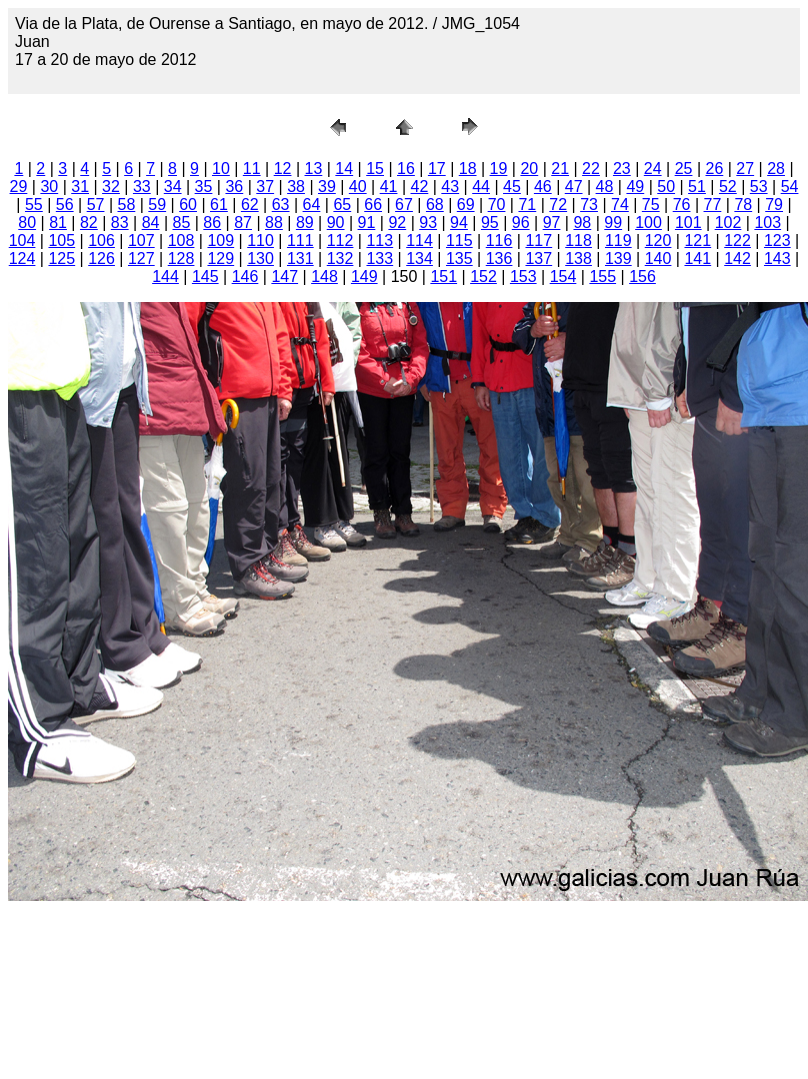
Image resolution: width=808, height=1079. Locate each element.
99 (613, 222)
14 (344, 168)
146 (245, 276)
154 (563, 276)
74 (620, 204)
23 (622, 168)
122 (737, 240)
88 (274, 222)
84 (151, 222)
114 (419, 240)
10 (221, 168)
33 (142, 186)
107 (141, 240)
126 (101, 258)
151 (443, 276)
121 (697, 240)
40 (358, 186)
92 (397, 222)
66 (373, 204)
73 (589, 204)
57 (96, 204)
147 (284, 276)
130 (260, 258)
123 (777, 240)
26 (714, 168)
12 (283, 168)
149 (364, 276)
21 (560, 168)
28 (776, 168)
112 (340, 240)
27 (745, 168)
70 (497, 204)
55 (34, 204)
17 (437, 168)
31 (80, 186)
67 (404, 204)
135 (459, 258)
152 (483, 276)
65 (342, 204)
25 (684, 168)
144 (165, 276)
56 (65, 204)
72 (558, 204)
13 (314, 168)
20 (529, 168)
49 (635, 186)
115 (459, 240)
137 (538, 258)
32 (111, 186)
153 (523, 276)
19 (499, 168)
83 (120, 222)
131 (300, 258)
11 (252, 168)
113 (379, 240)
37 (265, 186)
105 (61, 240)
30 (49, 186)
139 (618, 258)
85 (182, 222)
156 (642, 276)
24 (653, 168)
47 (574, 186)
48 (605, 186)
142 (737, 258)
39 (327, 186)
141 (697, 258)
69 (466, 204)
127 (141, 258)
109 (220, 240)
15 (375, 168)
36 (234, 186)
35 (204, 186)
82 (89, 222)
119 (618, 240)
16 (406, 168)
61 (219, 204)
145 (205, 276)
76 (682, 204)
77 (713, 204)
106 (101, 240)
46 (543, 186)
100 (648, 222)
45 (512, 186)
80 (27, 222)
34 (173, 186)
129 (220, 258)
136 (499, 258)
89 (305, 222)
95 (490, 222)
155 (602, 276)
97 (552, 222)
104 (22, 240)
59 (157, 204)
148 (324, 276)
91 (367, 222)
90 (336, 222)
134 (419, 258)
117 (538, 240)
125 (61, 258)
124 (22, 258)
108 (181, 240)
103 (767, 222)
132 (340, 258)
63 (281, 204)
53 (759, 186)
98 (582, 222)
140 (658, 258)
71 (527, 204)
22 (591, 168)
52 (728, 186)
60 (188, 204)
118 (578, 240)
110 (260, 240)
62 (250, 204)
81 (58, 222)
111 (300, 240)
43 (450, 186)
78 (743, 204)
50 (666, 186)
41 (389, 186)
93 (428, 222)
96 (521, 222)
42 (420, 186)
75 (651, 204)
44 (481, 186)
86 (212, 222)
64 (312, 204)
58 (127, 204)
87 (243, 222)
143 (777, 258)
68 (435, 204)
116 (499, 240)
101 (688, 222)
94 (459, 222)
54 (790, 186)
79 (774, 204)
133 (379, 258)
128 (181, 258)
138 (578, 258)
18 (468, 168)
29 (19, 186)
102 (728, 222)
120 (658, 240)
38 (296, 186)
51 (697, 186)
